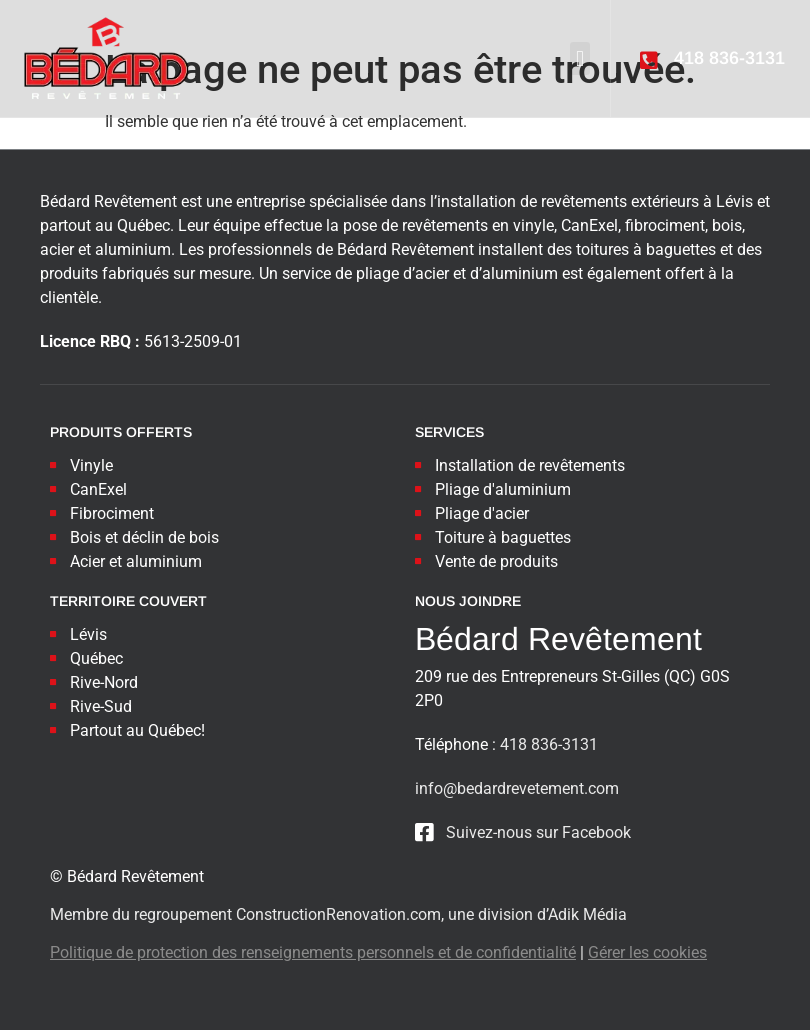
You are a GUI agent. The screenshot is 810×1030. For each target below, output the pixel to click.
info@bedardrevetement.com (517, 788)
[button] (579, 58)
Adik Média (587, 914)
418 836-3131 (549, 744)
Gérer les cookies (647, 952)
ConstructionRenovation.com (338, 914)
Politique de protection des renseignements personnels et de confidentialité (313, 952)
